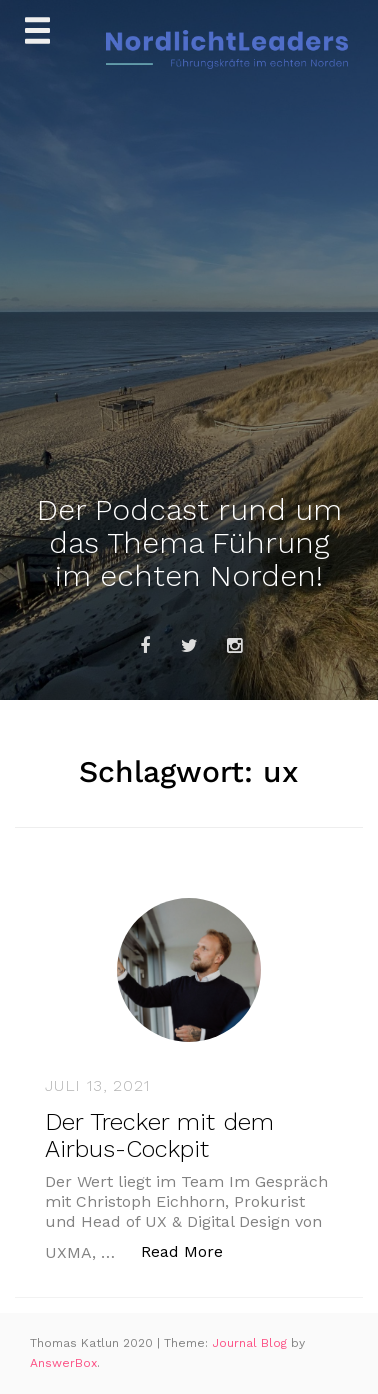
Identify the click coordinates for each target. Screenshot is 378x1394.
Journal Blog (251, 1343)
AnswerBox (63, 1363)
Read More (192, 1250)
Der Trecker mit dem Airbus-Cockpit (159, 1135)
